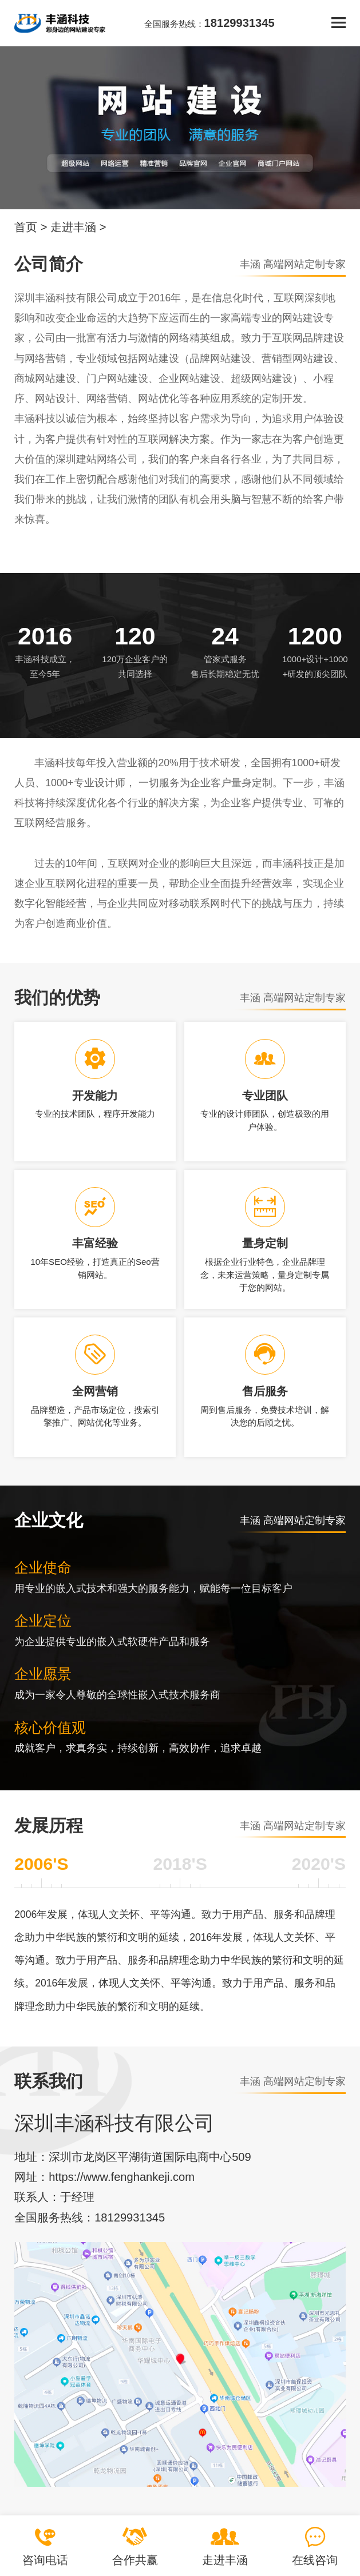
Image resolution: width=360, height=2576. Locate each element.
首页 (25, 227)
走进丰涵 (73, 227)
